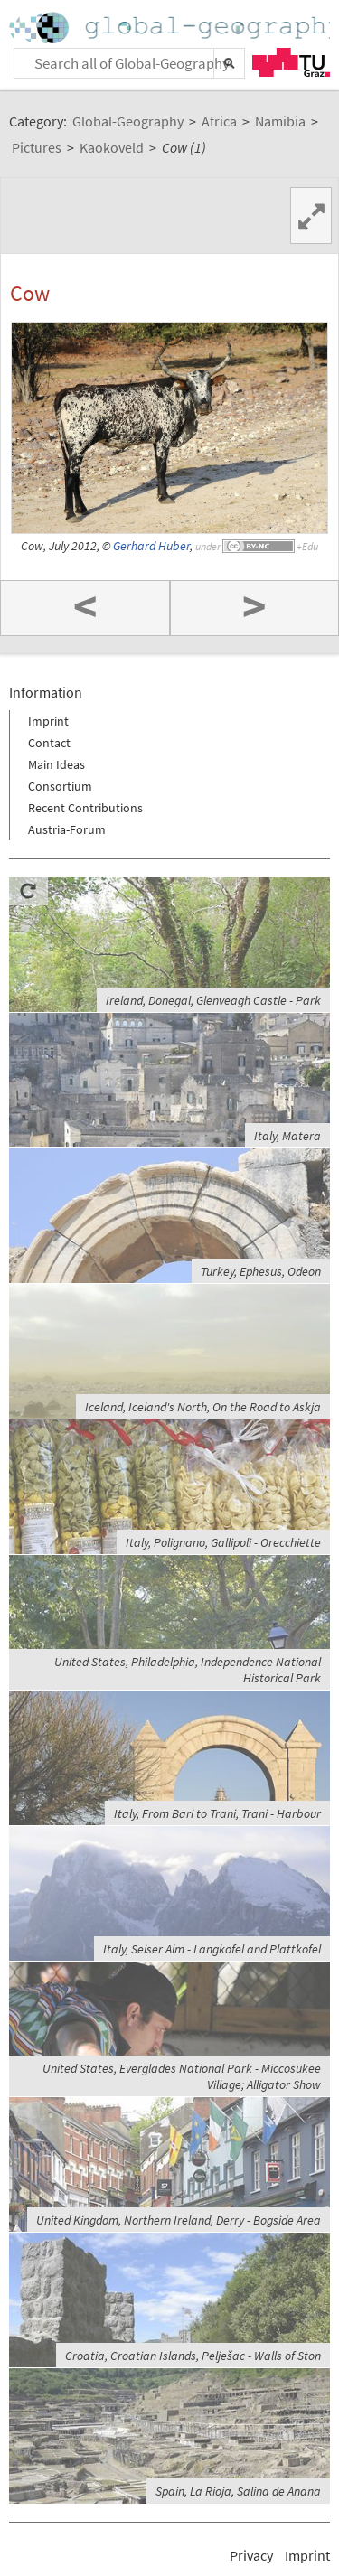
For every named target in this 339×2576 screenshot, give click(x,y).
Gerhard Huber (151, 546)
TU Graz (291, 62)
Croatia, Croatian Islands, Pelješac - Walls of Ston (193, 2355)
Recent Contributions (85, 808)
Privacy (251, 2555)
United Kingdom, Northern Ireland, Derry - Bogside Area (178, 2220)
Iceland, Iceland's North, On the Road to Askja (203, 1407)
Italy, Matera (287, 1136)
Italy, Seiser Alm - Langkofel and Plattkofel (212, 1949)
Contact (49, 743)
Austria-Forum (67, 829)
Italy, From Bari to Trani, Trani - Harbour (217, 1813)
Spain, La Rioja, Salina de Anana (238, 2491)
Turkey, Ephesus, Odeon (261, 1271)
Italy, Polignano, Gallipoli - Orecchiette (223, 1542)
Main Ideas (56, 764)
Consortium (60, 786)
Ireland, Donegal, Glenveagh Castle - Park (213, 1000)
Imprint (48, 721)
